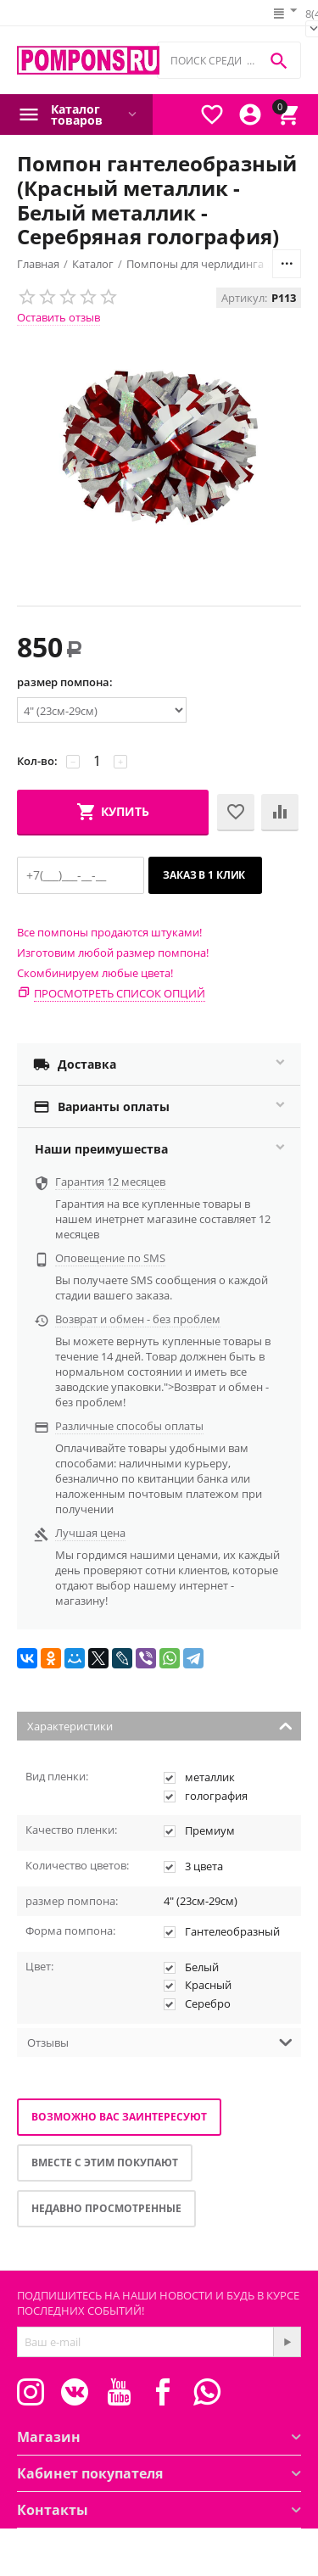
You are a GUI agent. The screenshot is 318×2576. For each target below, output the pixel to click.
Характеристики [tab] (160, 1725)
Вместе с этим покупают (104, 2162)
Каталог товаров (77, 114)
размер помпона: (65, 682)
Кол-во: (37, 760)
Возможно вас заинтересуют (119, 2116)
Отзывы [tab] (160, 2041)
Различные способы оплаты (129, 1425)
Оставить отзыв (58, 317)
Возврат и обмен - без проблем (137, 1319)
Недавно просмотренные (106, 2208)
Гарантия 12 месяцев (110, 1181)
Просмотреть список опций (119, 993)
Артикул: (244, 297)
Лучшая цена (90, 1532)
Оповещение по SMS (110, 1258)
